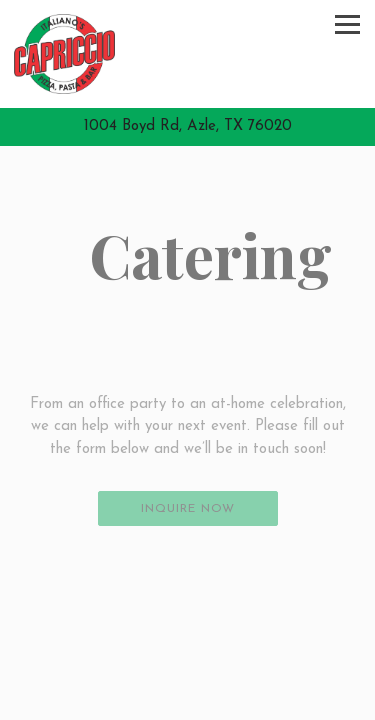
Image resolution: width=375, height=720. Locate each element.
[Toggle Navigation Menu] (347, 24)
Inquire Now (188, 509)
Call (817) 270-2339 (187, 667)
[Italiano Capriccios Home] (64, 54)
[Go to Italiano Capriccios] (187, 127)
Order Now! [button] (187, 703)
